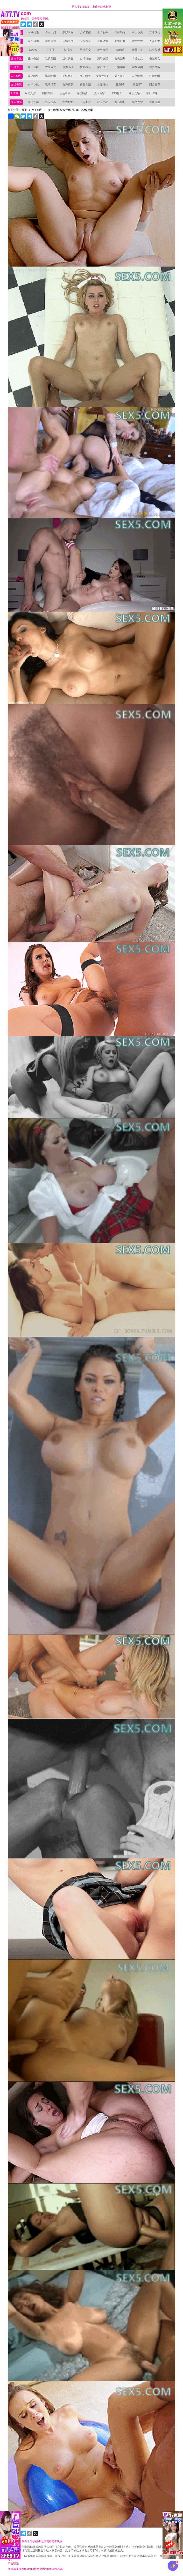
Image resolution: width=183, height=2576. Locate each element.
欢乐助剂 (120, 102)
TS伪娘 (120, 49)
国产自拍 (33, 41)
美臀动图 (67, 75)
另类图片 (120, 58)
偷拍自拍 (50, 41)
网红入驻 (30, 93)
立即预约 (154, 32)
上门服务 (102, 32)
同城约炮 (33, 32)
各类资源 (16, 84)
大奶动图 (33, 75)
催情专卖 (33, 102)
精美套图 (85, 84)
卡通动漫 (102, 41)
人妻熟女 (154, 41)
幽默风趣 (137, 67)
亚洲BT (120, 84)
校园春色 (85, 67)
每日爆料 (151, 93)
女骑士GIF (102, 75)
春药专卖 (154, 102)
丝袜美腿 (67, 58)
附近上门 (50, 32)
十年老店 (85, 102)
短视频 (68, 49)
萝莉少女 (137, 49)
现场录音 (50, 84)
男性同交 (85, 49)
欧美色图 (50, 58)
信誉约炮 (120, 32)
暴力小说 (67, 67)
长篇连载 (120, 67)
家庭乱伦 (102, 67)
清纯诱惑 (102, 58)
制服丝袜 (85, 41)
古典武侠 (50, 67)
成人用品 (16, 102)
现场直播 (64, 93)
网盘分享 (154, 84)
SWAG (33, 49)
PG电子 (117, 93)
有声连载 (67, 84)
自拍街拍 (85, 58)
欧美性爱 (137, 41)
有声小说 (33, 84)
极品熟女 (154, 58)
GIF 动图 (16, 75)
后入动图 (119, 75)
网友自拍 (47, 93)
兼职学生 (67, 32)
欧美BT (137, 84)
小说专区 (16, 67)
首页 (24, 109)
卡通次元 (137, 58)
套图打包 (102, 84)
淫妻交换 (154, 67)
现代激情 (33, 67)
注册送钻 (134, 93)
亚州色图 (33, 58)
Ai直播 (15, 93)
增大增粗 (67, 102)
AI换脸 (51, 49)
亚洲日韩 (120, 41)
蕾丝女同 (102, 49)
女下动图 (85, 75)
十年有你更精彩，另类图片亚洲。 (30, 18)
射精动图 (154, 75)
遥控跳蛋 (82, 93)
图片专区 (16, 58)
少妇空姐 (85, 32)
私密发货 (137, 102)
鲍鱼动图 (50, 75)
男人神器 (50, 102)
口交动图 (137, 75)
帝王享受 (137, 32)
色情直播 (67, 41)
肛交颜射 (154, 49)
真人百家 (99, 93)
